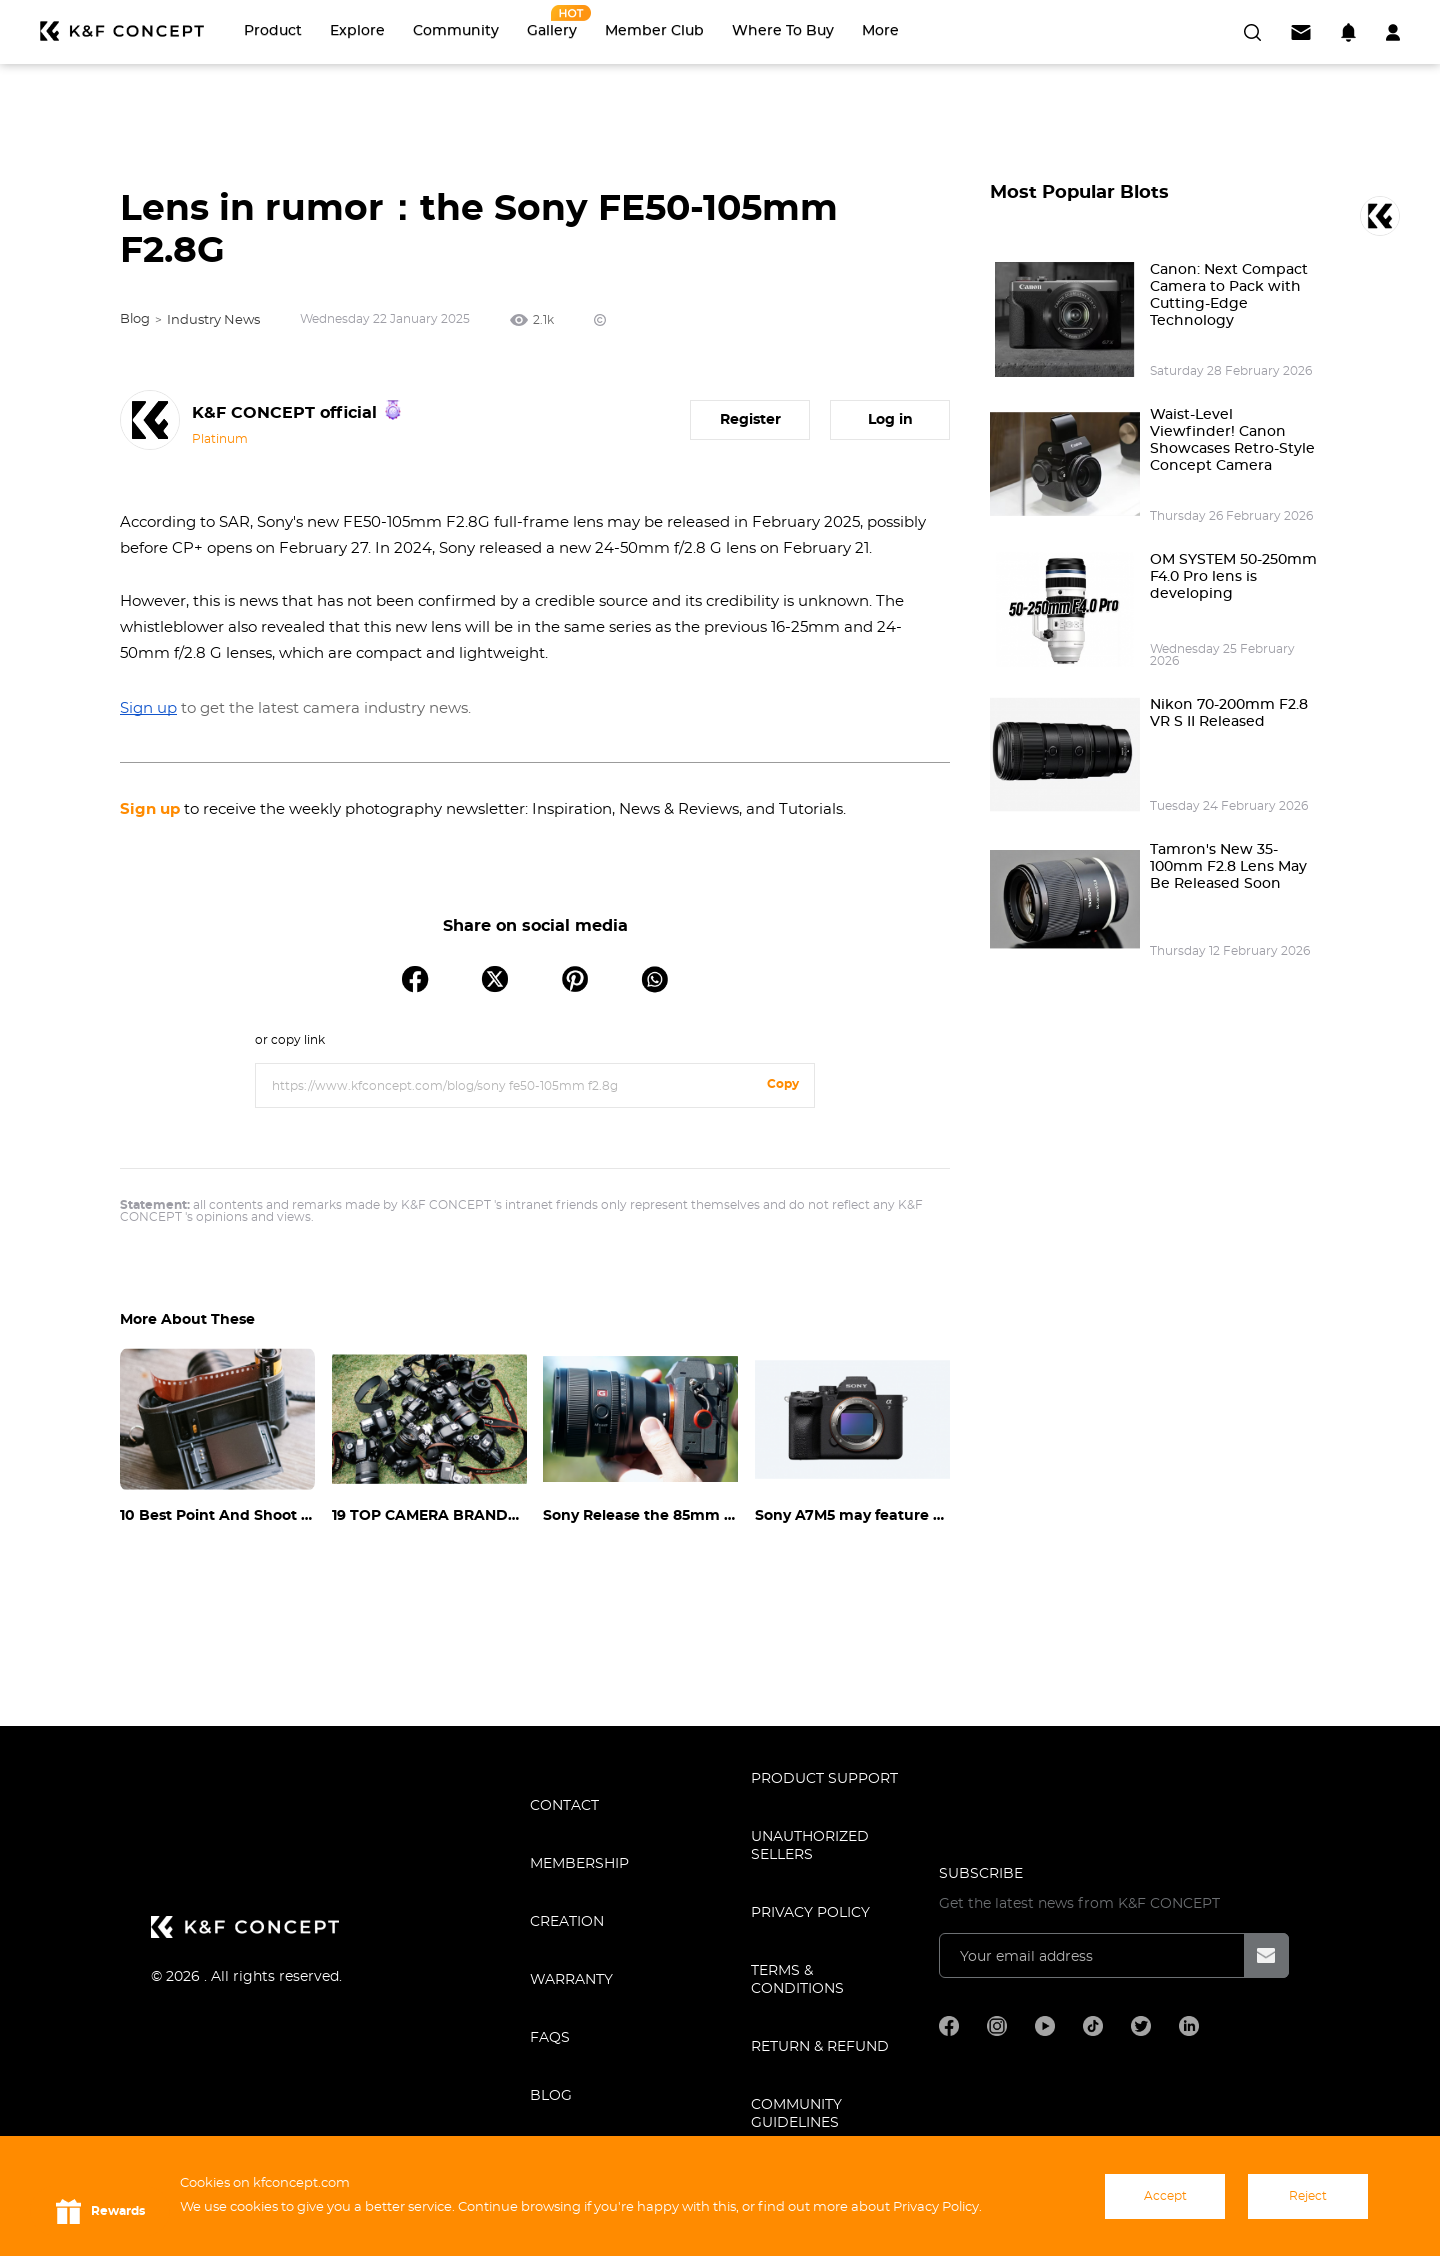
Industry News (213, 320)
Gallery (552, 31)
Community (456, 31)
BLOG (551, 2096)
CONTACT (564, 1806)
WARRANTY (571, 1980)
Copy (783, 1084)
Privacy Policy (810, 1913)
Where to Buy (783, 31)
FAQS (550, 2038)
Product (273, 31)
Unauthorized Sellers (810, 1846)
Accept (1165, 2196)
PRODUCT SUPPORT (824, 1779)
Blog (135, 319)
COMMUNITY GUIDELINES (796, 2114)
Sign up (150, 809)
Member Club (654, 31)
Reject (1308, 2196)
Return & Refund (820, 2047)
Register (750, 420)
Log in (890, 420)
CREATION (567, 1922)
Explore (357, 31)
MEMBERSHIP (579, 1864)
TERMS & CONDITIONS (797, 1980)
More (880, 31)
